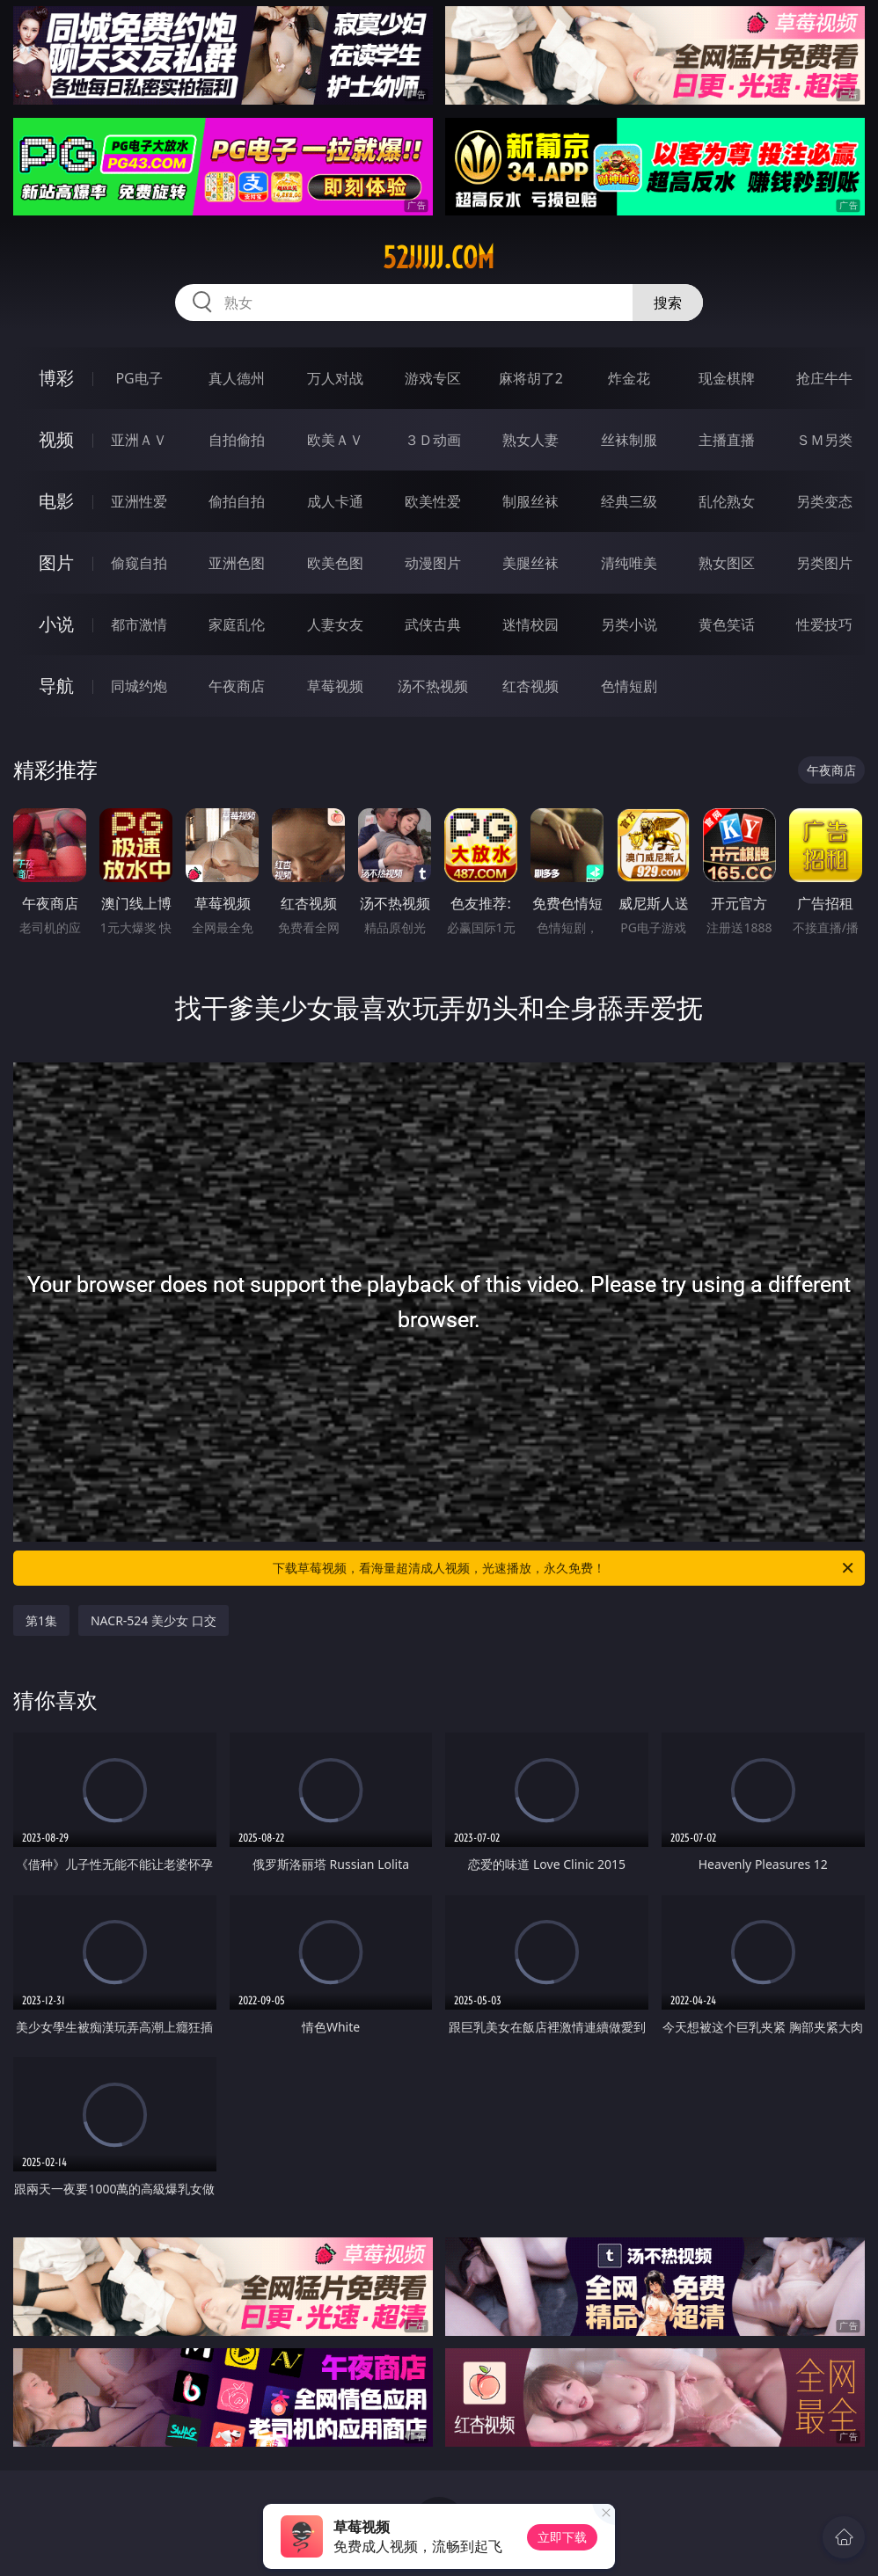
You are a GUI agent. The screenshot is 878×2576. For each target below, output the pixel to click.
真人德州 (237, 378)
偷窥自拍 (139, 563)
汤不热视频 (433, 686)
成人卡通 (335, 501)
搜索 (668, 302)
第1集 (41, 1620)
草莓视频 (335, 686)
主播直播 (727, 439)
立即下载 (562, 2537)
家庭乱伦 (237, 624)
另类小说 (629, 624)
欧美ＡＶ (335, 439)
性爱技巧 (824, 624)
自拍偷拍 (237, 439)
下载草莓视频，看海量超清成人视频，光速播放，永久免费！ (564, 1568)
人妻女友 (335, 624)
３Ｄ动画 (433, 439)
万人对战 (335, 378)
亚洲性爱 (139, 501)
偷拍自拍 (237, 501)
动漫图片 (433, 563)
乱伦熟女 (727, 501)
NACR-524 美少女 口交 (153, 1620)
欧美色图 (335, 563)
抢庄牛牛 (824, 378)
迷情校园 (530, 624)
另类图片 (824, 563)
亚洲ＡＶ (139, 439)
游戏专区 (433, 378)
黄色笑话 (727, 624)
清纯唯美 (629, 563)
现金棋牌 (727, 378)
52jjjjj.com (438, 257)
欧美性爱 (433, 501)
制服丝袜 (530, 501)
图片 (56, 562)
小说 (56, 624)
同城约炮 (139, 686)
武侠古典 (433, 624)
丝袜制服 (629, 439)
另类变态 (824, 501)
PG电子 (138, 378)
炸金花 (629, 378)
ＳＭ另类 (824, 439)
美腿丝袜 (530, 563)
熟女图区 (727, 563)
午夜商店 (237, 686)
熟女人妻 (530, 439)
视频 (56, 439)
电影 (56, 501)
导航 (56, 685)
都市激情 (139, 624)
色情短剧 (629, 686)
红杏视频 (530, 686)
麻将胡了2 (531, 378)
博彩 (56, 378)
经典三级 (629, 501)
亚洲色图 (237, 563)
